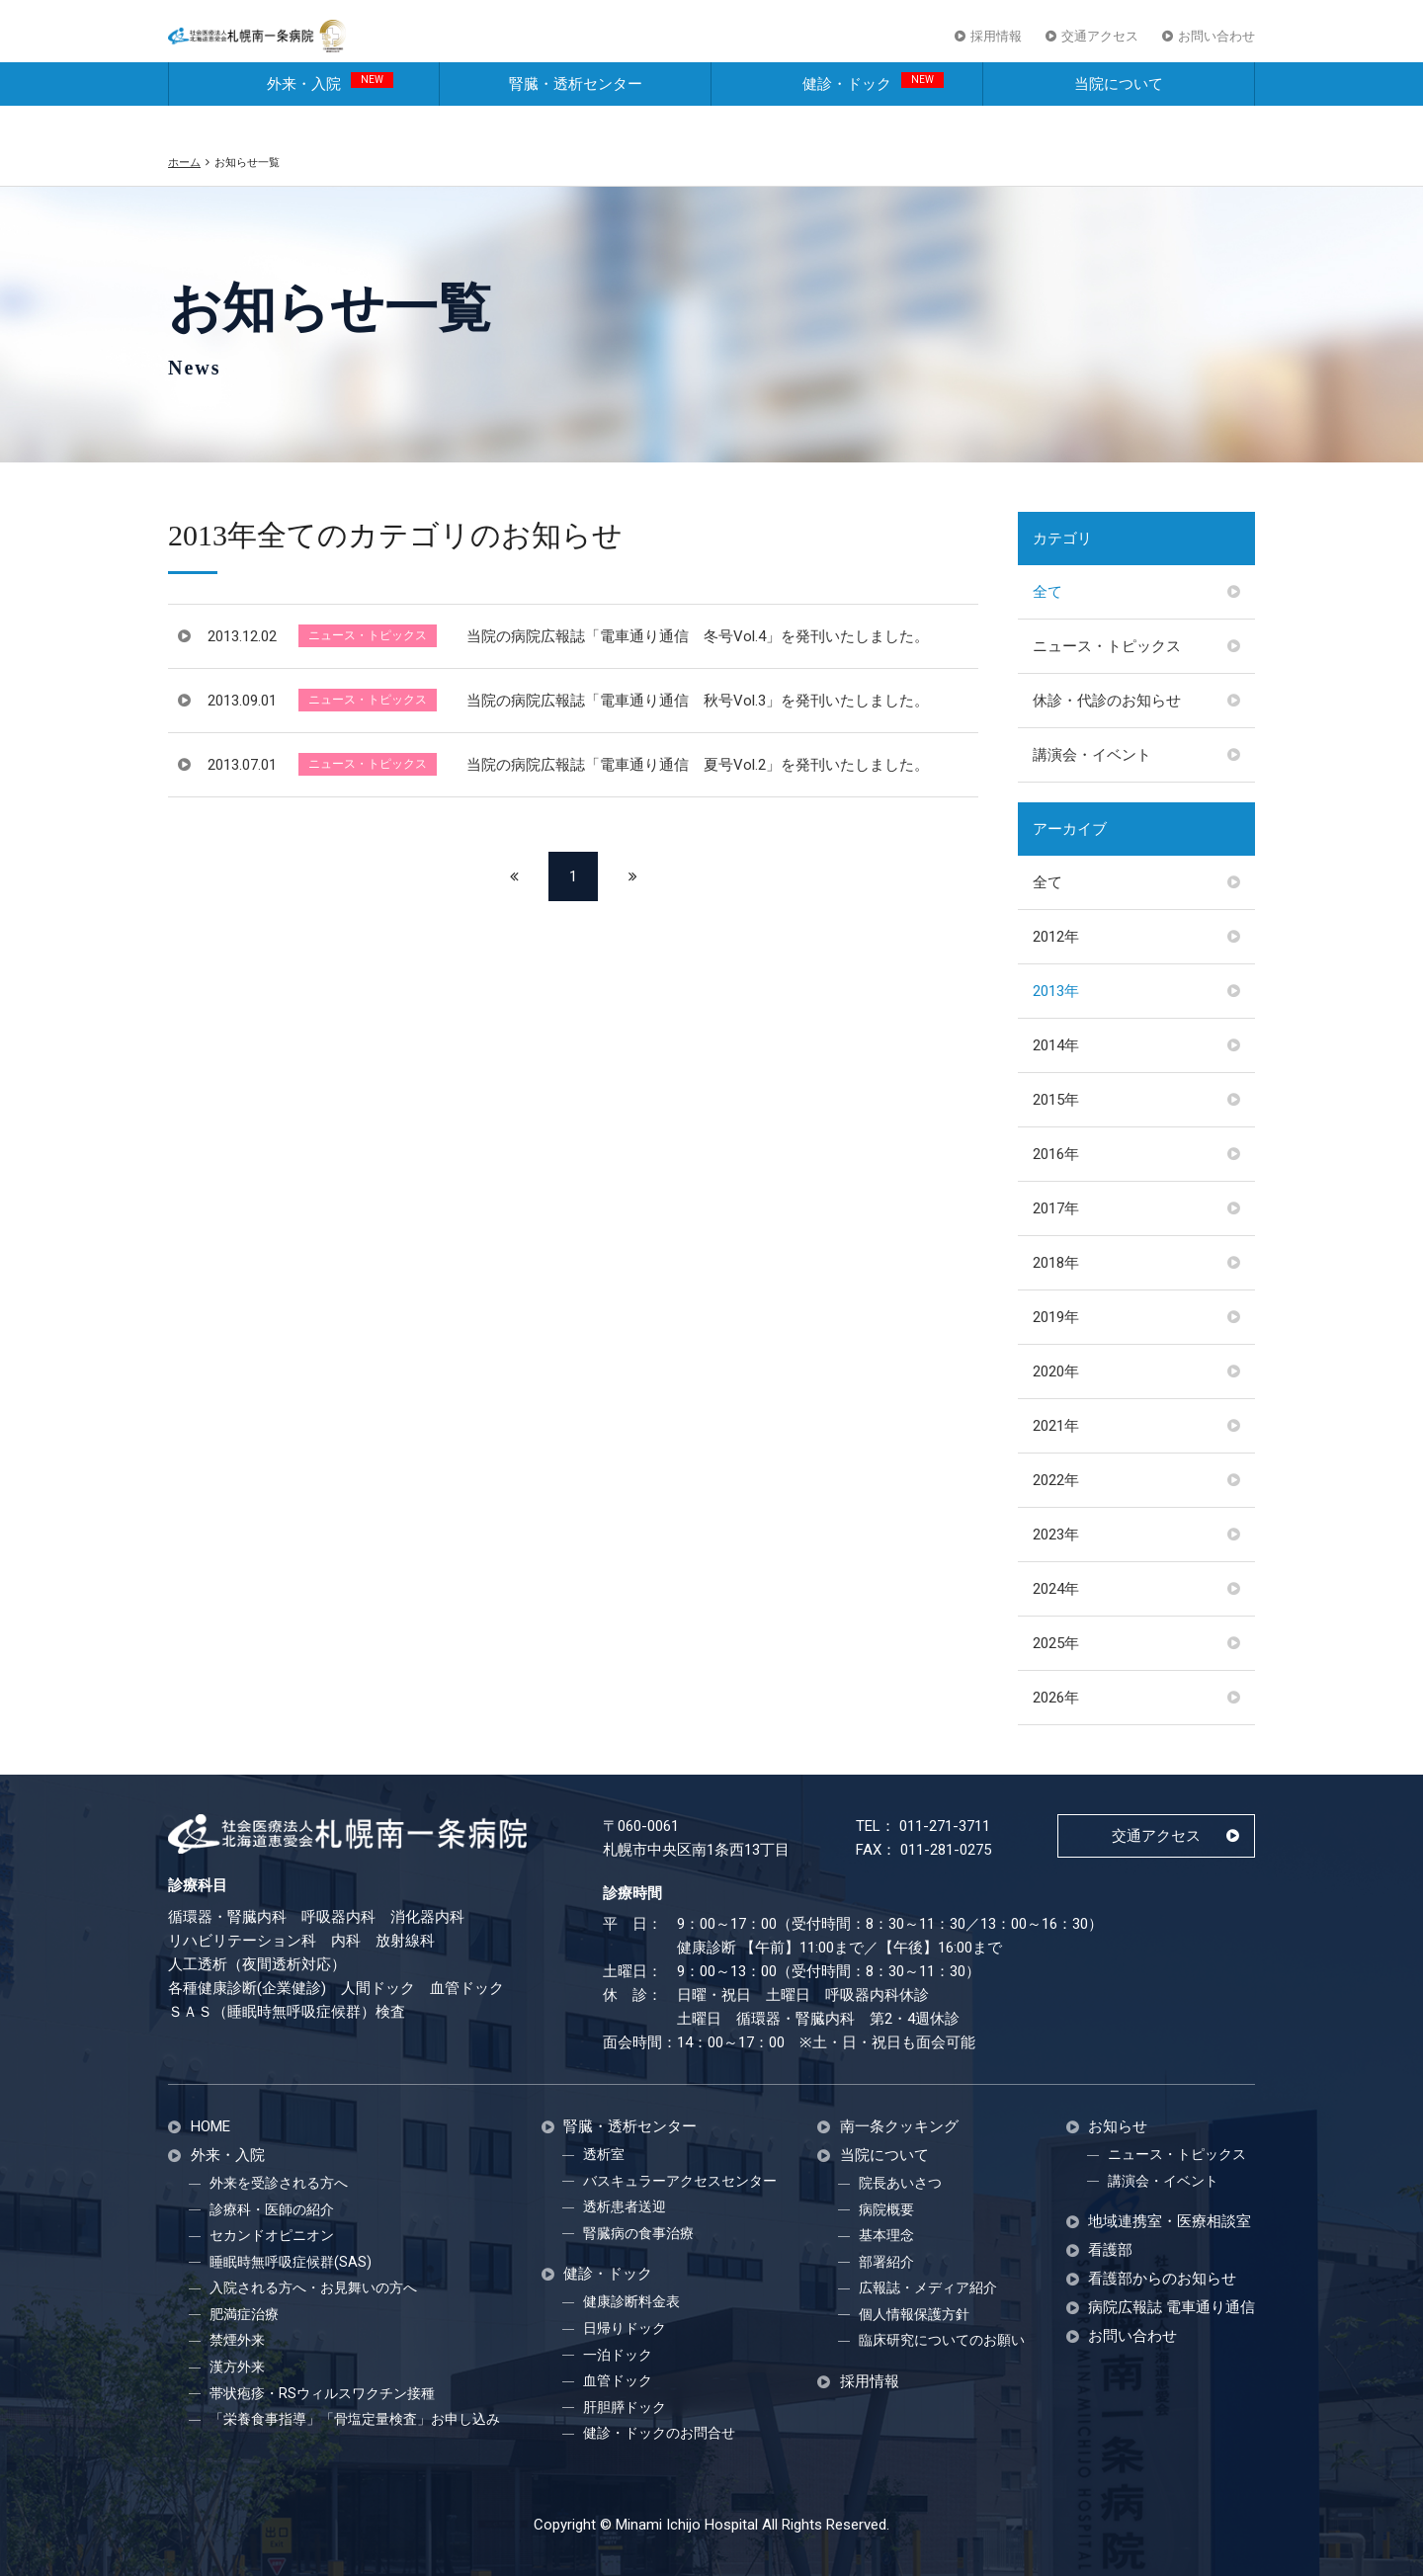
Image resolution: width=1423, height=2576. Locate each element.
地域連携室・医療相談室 (1169, 2221)
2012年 (1056, 937)
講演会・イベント (1092, 755)
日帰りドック (624, 2328)
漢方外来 (237, 2366)
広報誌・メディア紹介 (928, 2287)
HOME (210, 2126)
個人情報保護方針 (914, 2314)
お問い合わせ (1216, 48)
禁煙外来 (237, 2340)
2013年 (1056, 991)
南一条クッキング (899, 2126)
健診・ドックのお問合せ (659, 2433)
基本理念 (886, 2235)
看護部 (1110, 2250)
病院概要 (886, 2209)
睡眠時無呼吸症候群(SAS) (290, 2262)
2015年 (1056, 1100)
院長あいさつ (900, 2183)
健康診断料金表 (631, 2301)
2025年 (1056, 1643)
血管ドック (617, 2380)
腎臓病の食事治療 (638, 2233)
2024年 (1056, 1589)
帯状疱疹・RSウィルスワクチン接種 (322, 2393)
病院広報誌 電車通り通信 (1171, 2307)
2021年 (1056, 1426)
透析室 (604, 2154)
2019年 (1056, 1317)
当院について (1118, 116)
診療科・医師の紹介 (271, 2209)
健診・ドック (873, 115)
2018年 (1056, 1263)
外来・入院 (330, 115)
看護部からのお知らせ (1162, 2279)
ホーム (184, 162)
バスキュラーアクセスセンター (680, 2181)
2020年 (1056, 1371)
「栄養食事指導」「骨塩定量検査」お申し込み (354, 2419)
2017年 (1056, 1208)
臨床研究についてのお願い (942, 2340)
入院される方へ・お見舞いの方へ (313, 2287)
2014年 (1056, 1045)
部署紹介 (886, 2262)
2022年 (1056, 1480)
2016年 (1056, 1154)
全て (1047, 592)
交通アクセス (1099, 48)
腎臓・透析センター (575, 116)
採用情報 (996, 48)
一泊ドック (617, 2355)
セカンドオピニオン (271, 2235)
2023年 (1056, 1534)
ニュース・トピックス (1107, 646)
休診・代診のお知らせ (1107, 700)
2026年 (1056, 1697)
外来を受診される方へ (278, 2183)
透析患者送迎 (624, 2206)
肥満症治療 (244, 2314)
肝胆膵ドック (624, 2407)
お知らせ (1117, 2126)
